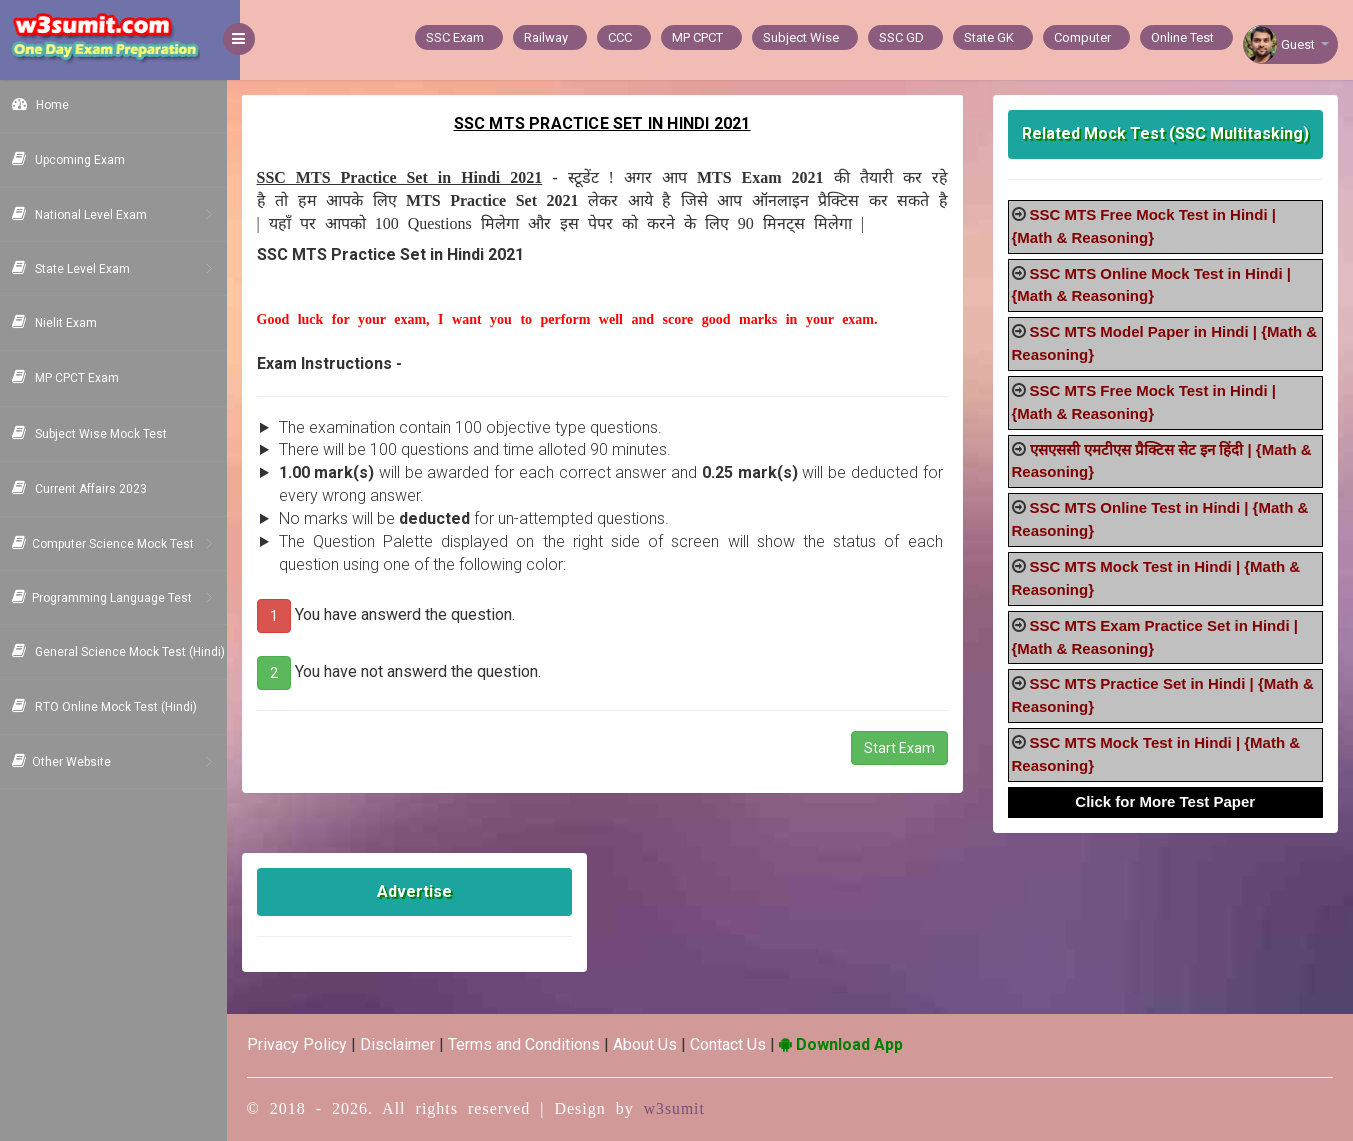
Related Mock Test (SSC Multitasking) (1167, 133)
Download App (854, 1044)
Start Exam (903, 748)
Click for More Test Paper (1168, 801)
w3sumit (688, 1108)
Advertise (425, 891)
